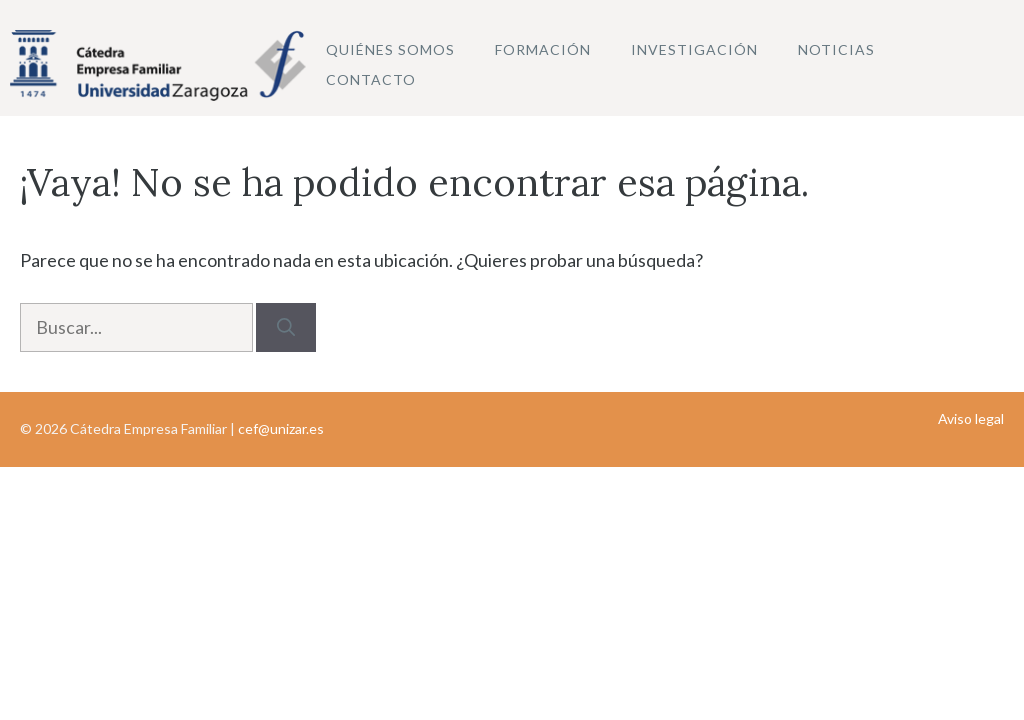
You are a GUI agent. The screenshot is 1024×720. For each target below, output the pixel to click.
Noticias (836, 49)
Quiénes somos (390, 49)
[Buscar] (286, 327)
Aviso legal (971, 418)
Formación (543, 49)
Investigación (694, 49)
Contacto (371, 79)
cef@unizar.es (281, 428)
